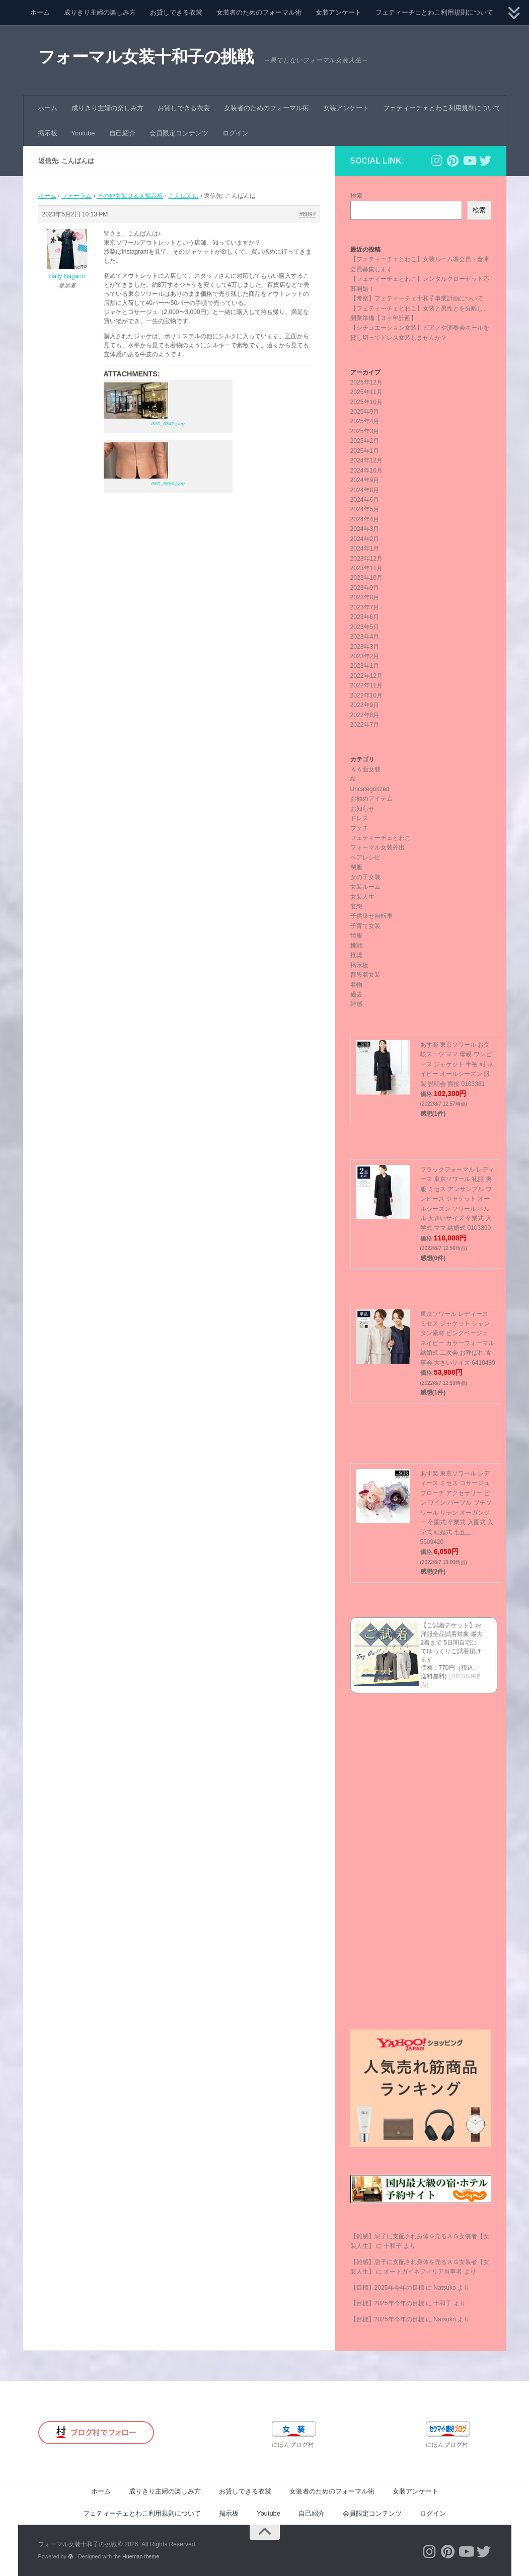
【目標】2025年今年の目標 (387, 2287)
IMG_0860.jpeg (168, 483)
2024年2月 (365, 538)
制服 (356, 867)
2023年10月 (366, 577)
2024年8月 (365, 490)
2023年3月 (365, 646)
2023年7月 (365, 607)
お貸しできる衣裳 (176, 12)
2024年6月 (365, 499)
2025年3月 (365, 431)
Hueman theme (140, 2556)
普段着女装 (365, 974)
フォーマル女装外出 (377, 847)
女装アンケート (338, 12)
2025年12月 (366, 382)
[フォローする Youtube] (469, 160)
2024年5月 (365, 509)
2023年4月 (365, 636)
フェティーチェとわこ (380, 837)
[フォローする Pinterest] (453, 160)
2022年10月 (366, 695)
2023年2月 (365, 656)
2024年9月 (365, 480)
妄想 (356, 906)
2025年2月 (365, 440)
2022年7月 (365, 724)
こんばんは (184, 195)
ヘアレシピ (365, 857)
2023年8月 (365, 597)
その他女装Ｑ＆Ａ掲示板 (130, 195)
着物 (356, 984)
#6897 (307, 214)
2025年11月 (366, 392)
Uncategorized (370, 789)
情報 (356, 935)
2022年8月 (365, 715)
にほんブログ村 (293, 2444)
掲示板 (47, 133)
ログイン (235, 133)
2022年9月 (365, 705)
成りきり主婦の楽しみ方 (100, 12)
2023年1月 (365, 665)
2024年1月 (365, 548)
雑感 (356, 1003)
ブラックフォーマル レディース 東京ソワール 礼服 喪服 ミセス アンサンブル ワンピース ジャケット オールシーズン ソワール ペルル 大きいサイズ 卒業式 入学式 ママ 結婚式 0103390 (457, 1199)
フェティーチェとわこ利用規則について (434, 12)
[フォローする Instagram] (437, 160)
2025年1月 (365, 450)
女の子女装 (365, 877)
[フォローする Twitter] (485, 160)
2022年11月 (366, 685)
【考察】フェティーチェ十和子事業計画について (416, 298)
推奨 (356, 955)
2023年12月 (366, 558)
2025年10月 (366, 402)
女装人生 (362, 896)
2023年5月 (365, 627)
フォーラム (76, 195)
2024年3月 (365, 528)
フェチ (359, 828)
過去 (356, 994)
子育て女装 (365, 925)
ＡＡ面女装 (365, 769)
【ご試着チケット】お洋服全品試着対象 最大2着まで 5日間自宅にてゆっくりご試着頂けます (452, 1642)
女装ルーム (365, 886)
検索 (356, 195)
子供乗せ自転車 (371, 915)
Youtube (83, 133)
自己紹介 (122, 133)
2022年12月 (366, 675)
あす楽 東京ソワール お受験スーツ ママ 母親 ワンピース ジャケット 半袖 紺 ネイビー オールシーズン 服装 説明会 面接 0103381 (456, 1064)
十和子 (393, 2245)
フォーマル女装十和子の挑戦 (149, 57)
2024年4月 (365, 519)
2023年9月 (365, 587)
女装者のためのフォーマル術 (258, 12)
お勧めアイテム (371, 798)
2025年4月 (365, 421)
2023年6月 (365, 616)
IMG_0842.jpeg (168, 423)
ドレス (359, 818)
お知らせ (362, 808)
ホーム (40, 12)
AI (353, 779)
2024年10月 (366, 470)
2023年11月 (366, 568)
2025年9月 (365, 411)
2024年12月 (366, 460)
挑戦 (356, 945)
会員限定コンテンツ (178, 133)
